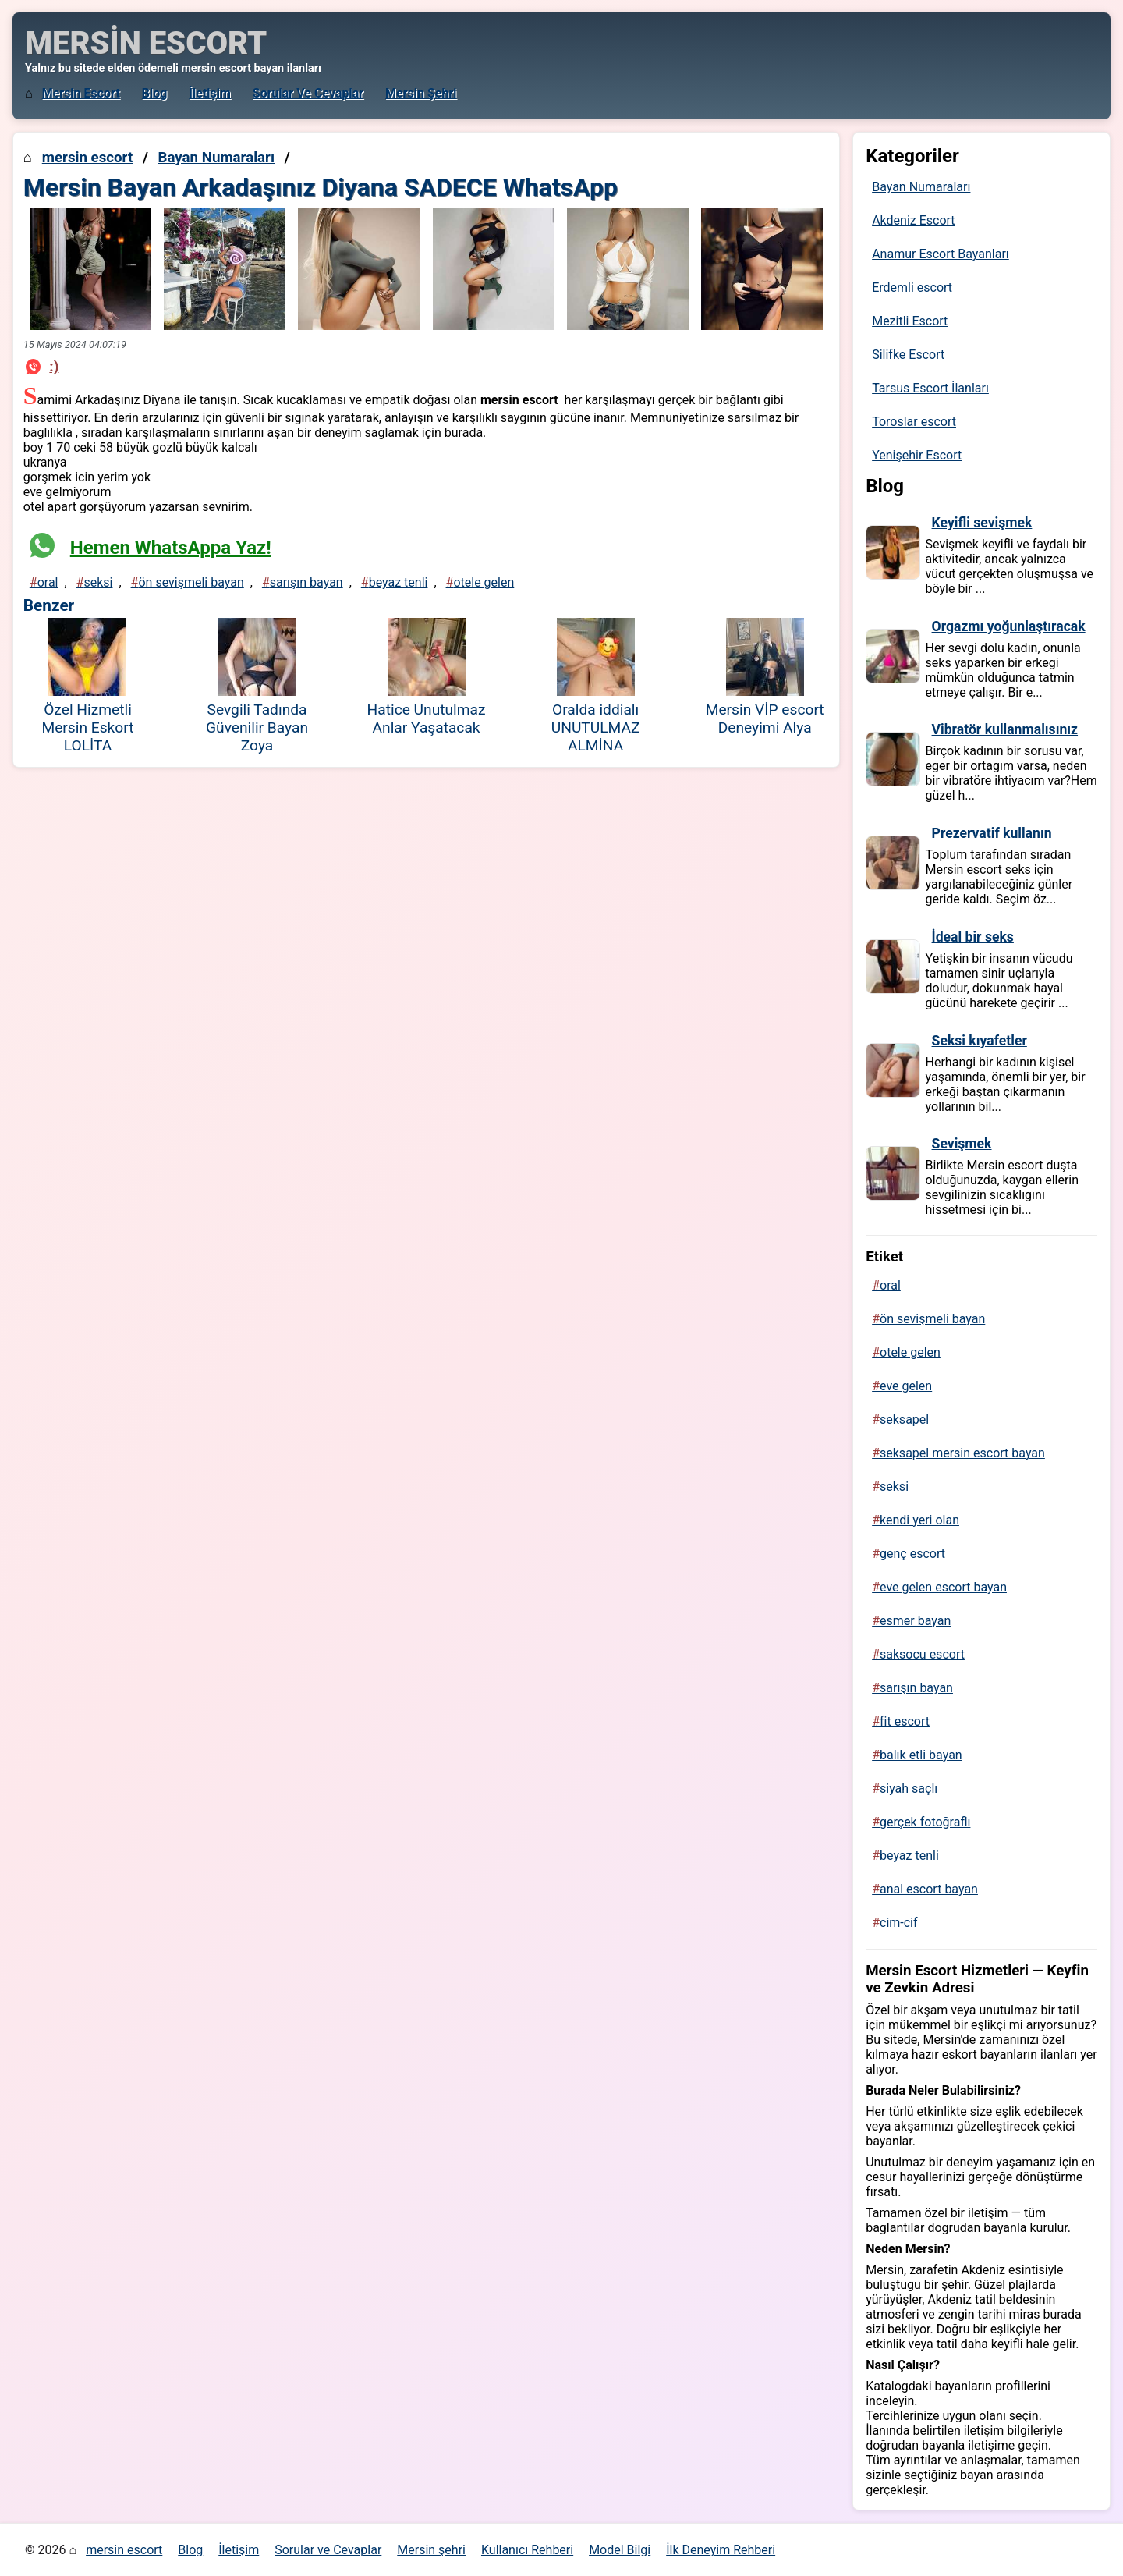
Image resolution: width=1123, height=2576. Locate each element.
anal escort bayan (929, 1889)
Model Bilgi (619, 2549)
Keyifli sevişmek (982, 522)
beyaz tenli (398, 582)
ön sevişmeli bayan (190, 582)
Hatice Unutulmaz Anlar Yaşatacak (426, 718)
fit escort (905, 1721)
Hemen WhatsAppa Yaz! (170, 548)
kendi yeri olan (919, 1520)
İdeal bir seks (973, 937)
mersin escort (81, 93)
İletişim (210, 93)
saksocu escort (922, 1654)
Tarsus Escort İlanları (930, 388)
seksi (97, 582)
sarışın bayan (306, 582)
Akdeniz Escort (913, 220)
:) (53, 366)
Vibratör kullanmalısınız (1005, 729)
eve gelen (906, 1385)
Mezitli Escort (910, 321)
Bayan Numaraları (216, 157)
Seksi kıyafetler (979, 1040)
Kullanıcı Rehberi (527, 2549)
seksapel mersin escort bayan (962, 1453)
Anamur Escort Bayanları (940, 254)
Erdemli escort (912, 287)
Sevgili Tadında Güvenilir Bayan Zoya (257, 727)
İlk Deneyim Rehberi (720, 2549)
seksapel (904, 1419)
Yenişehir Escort (917, 455)
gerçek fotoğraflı (925, 1822)
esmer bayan (915, 1620)
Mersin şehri (420, 93)
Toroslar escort (914, 421)
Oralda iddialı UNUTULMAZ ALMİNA (595, 727)
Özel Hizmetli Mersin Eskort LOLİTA (87, 727)
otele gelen (483, 582)
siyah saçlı (908, 1788)
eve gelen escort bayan (943, 1587)
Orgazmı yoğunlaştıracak (1009, 626)
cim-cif (899, 1922)
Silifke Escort (908, 354)
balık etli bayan (921, 1754)
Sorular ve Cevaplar (308, 93)
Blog (155, 93)
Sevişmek (962, 1143)
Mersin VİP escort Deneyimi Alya (765, 718)
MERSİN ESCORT (146, 43)
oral (47, 582)
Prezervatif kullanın (992, 833)
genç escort (912, 1553)
